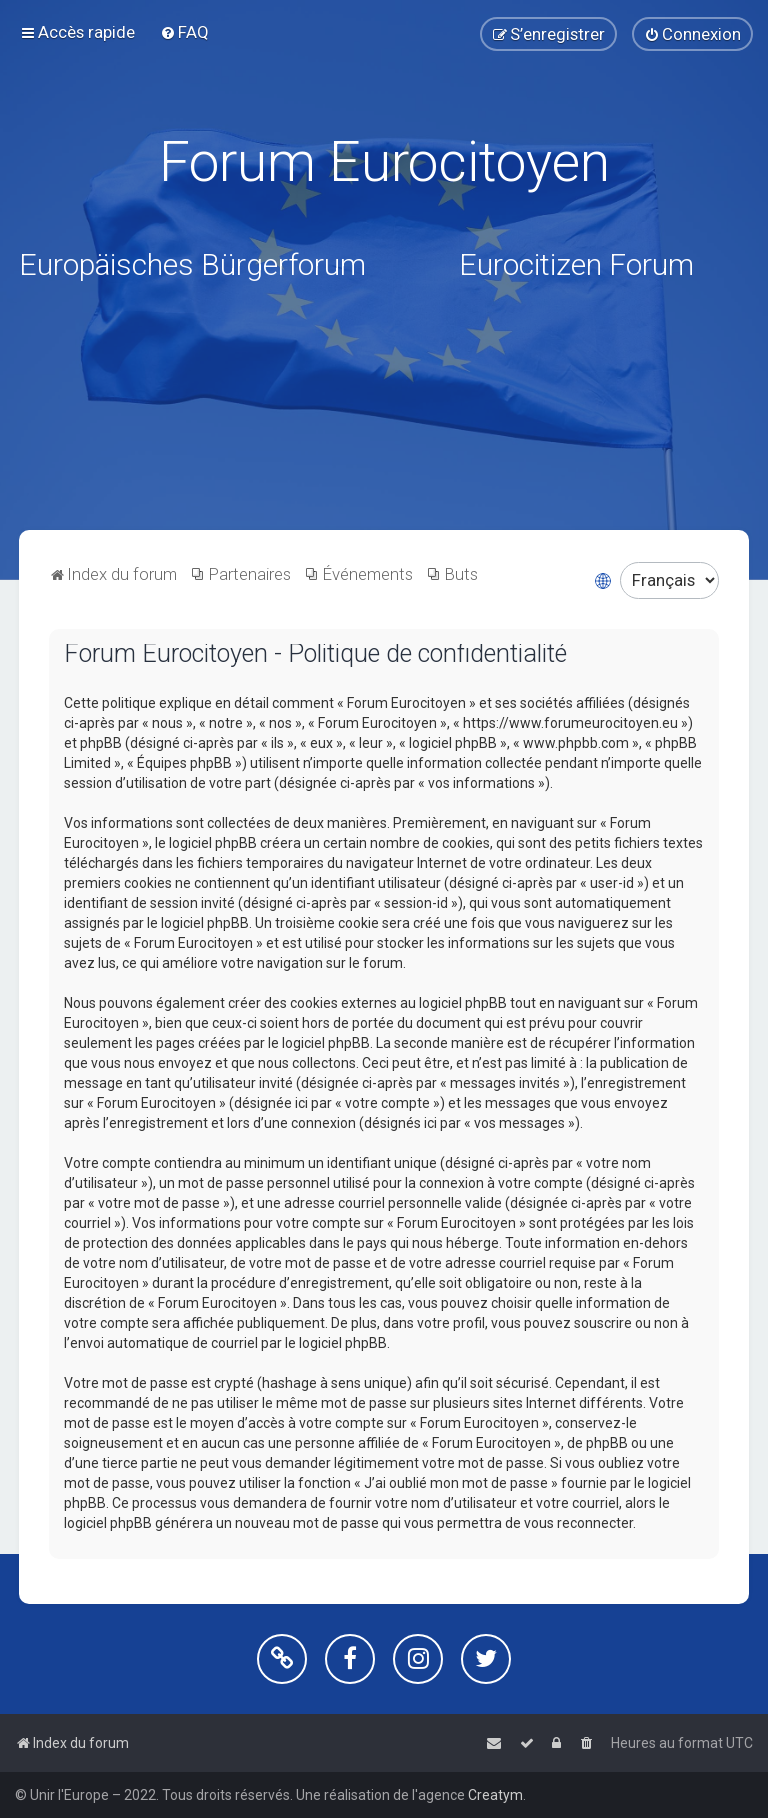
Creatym (495, 1795)
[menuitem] (184, 32)
